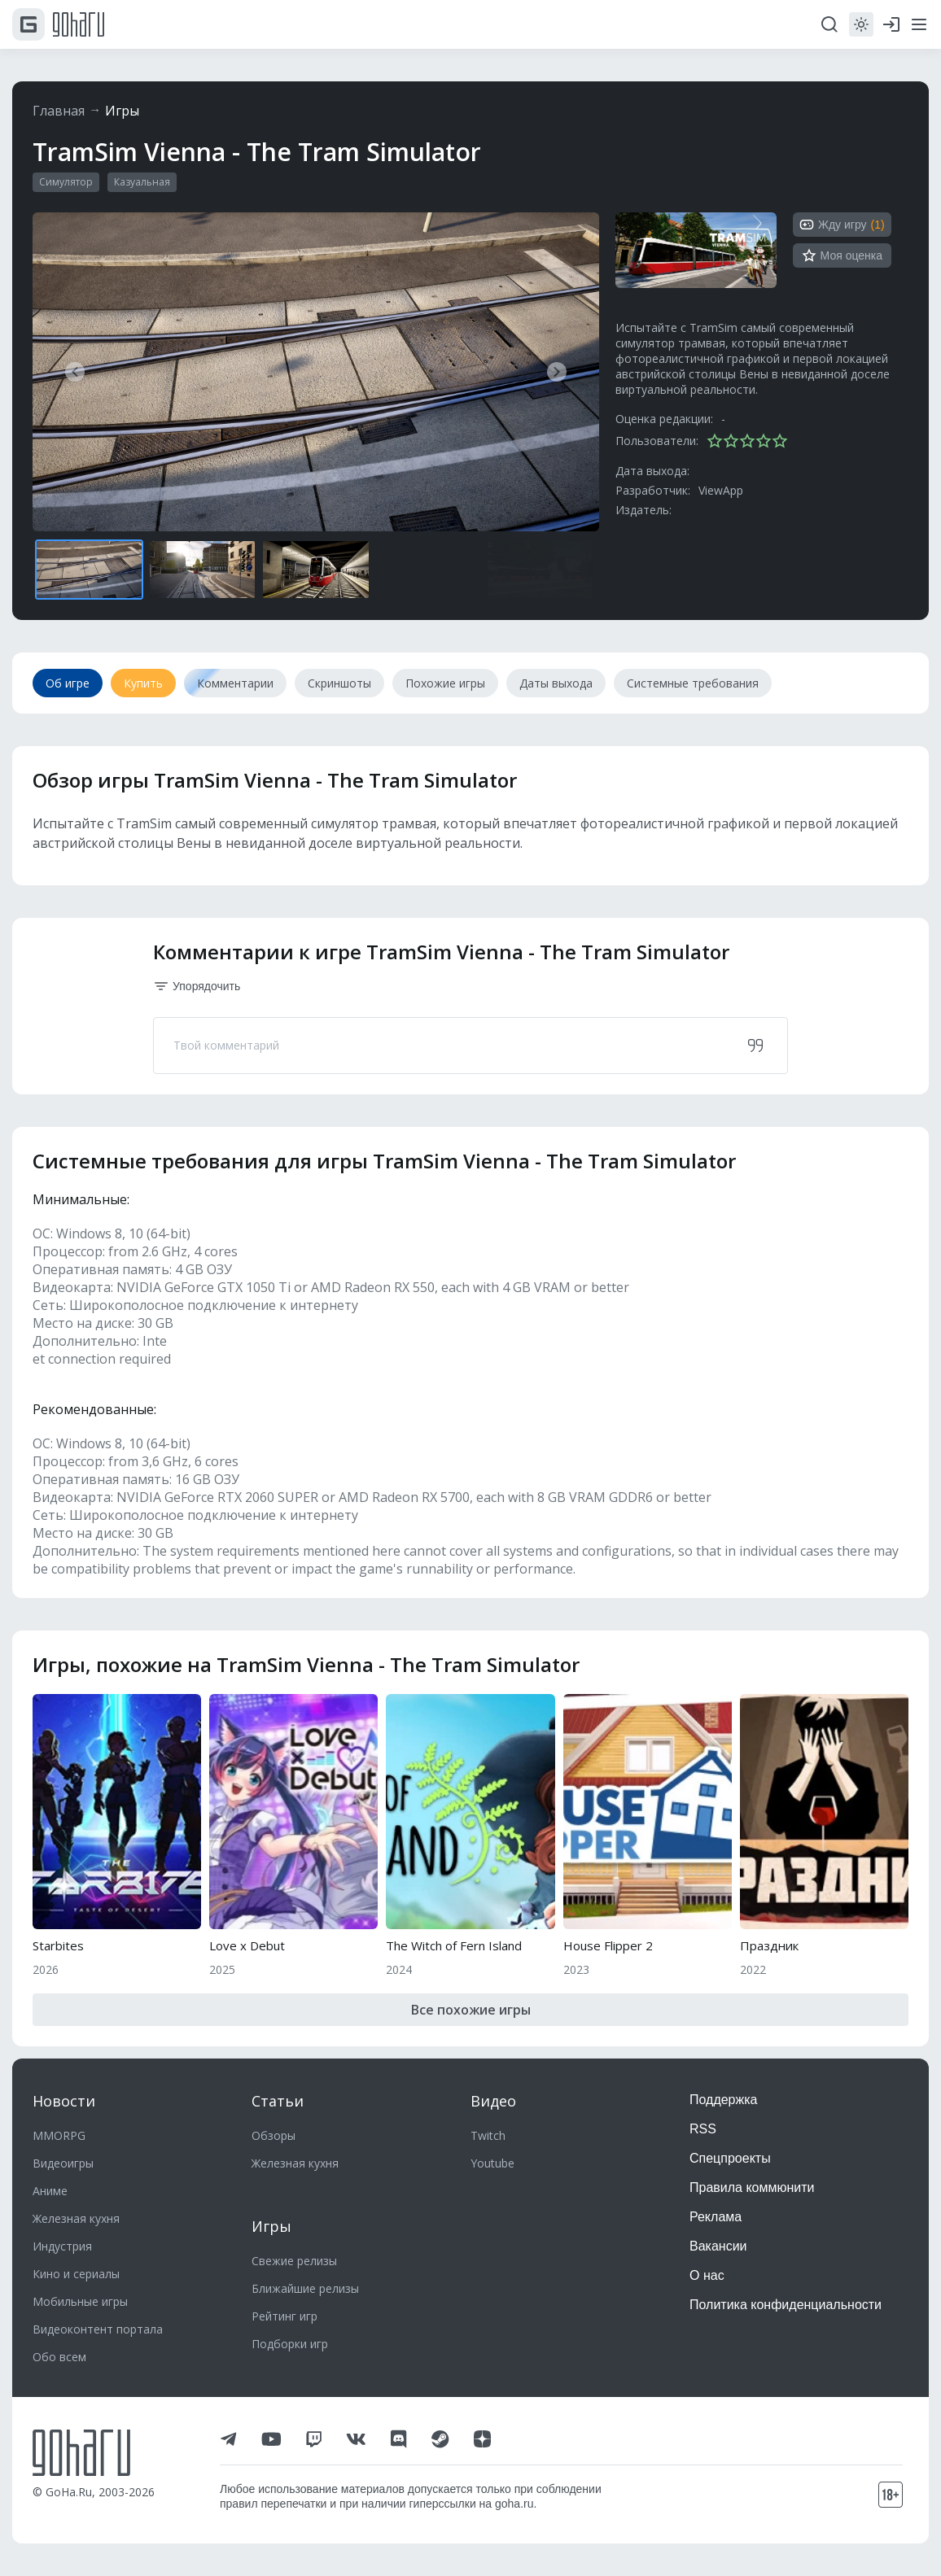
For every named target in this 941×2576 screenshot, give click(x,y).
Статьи (278, 2101)
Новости (64, 2101)
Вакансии (718, 2246)
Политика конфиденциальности (785, 2305)
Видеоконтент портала (98, 2329)
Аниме (50, 2190)
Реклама (715, 2217)
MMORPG (59, 2135)
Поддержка (723, 2100)
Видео (493, 2101)
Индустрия (62, 2246)
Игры (122, 111)
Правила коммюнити (752, 2187)
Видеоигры (63, 2163)
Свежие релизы (294, 2260)
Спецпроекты (730, 2158)
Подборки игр (290, 2343)
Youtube (492, 2163)
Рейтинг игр (284, 2316)
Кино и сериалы (76, 2273)
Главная (59, 111)
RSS (702, 2129)
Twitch (488, 2135)
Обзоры (273, 2135)
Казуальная (142, 182)
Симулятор (66, 182)
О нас (706, 2275)
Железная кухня (76, 2218)
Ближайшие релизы (305, 2288)
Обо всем (59, 2356)
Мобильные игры (80, 2301)
